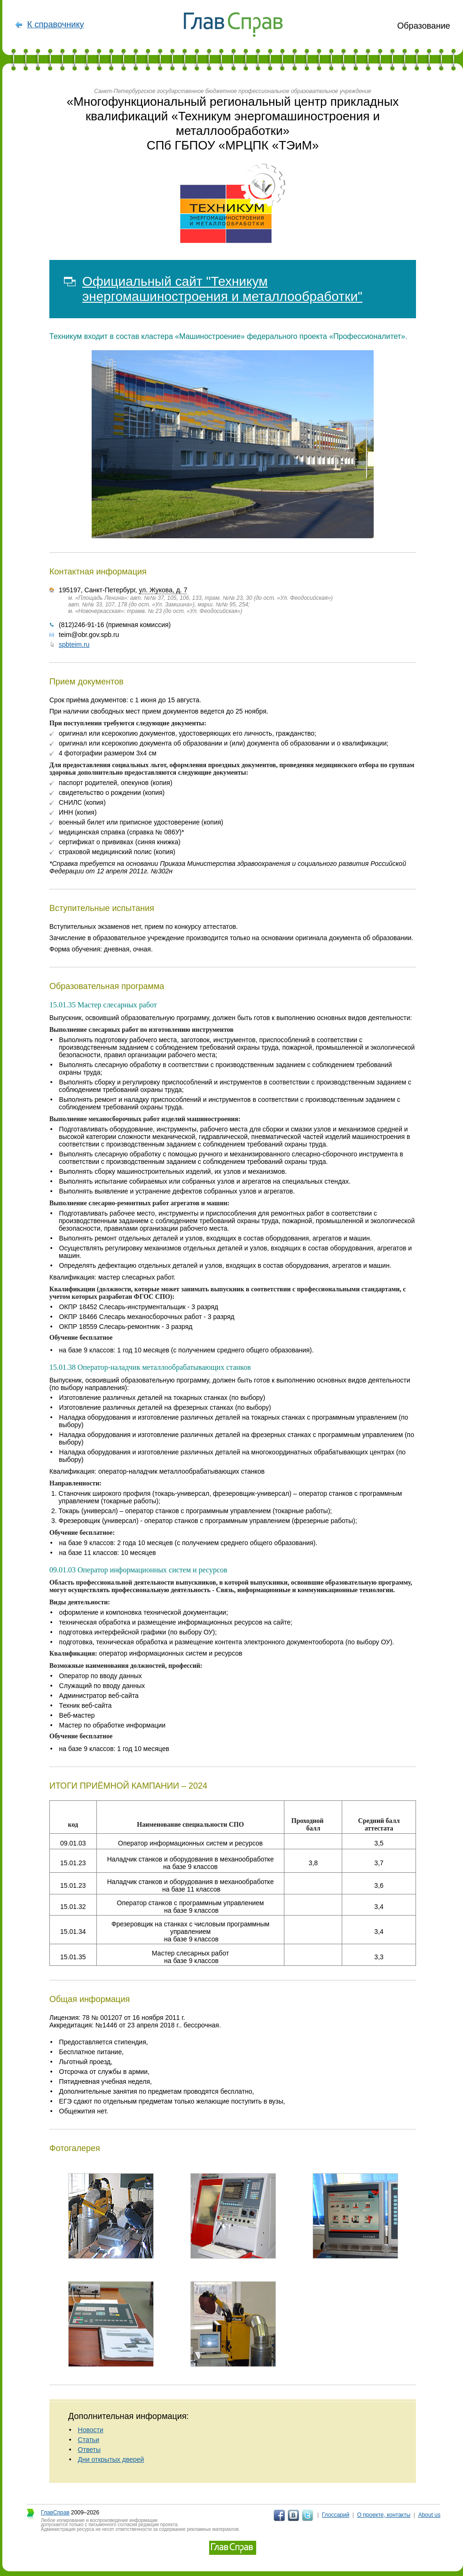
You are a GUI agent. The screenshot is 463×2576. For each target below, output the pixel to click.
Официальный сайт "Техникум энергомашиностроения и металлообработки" (222, 289)
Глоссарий (335, 2515)
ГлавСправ (55, 2512)
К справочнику (55, 24)
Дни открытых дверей (111, 2459)
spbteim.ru (74, 644)
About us (429, 2515)
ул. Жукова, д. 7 (163, 590)
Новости (90, 2430)
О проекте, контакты (384, 2515)
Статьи (88, 2439)
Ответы (89, 2449)
